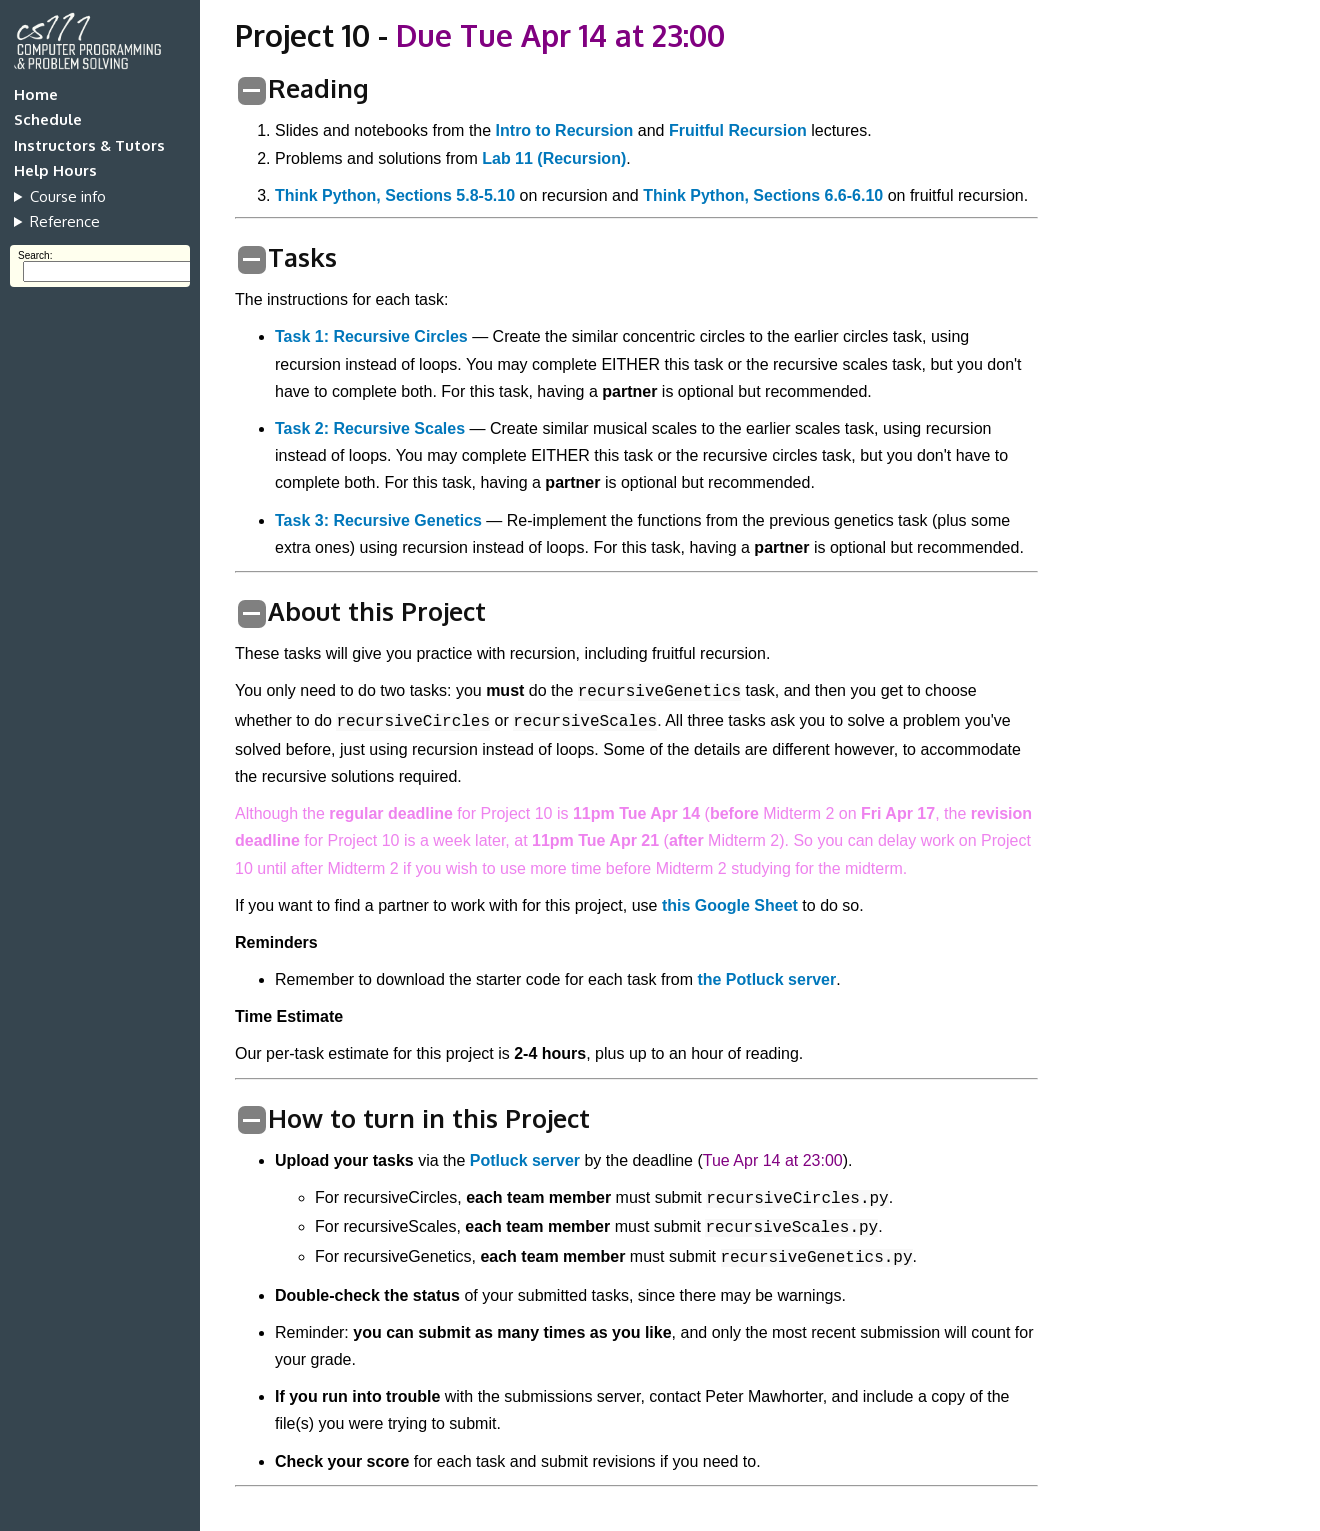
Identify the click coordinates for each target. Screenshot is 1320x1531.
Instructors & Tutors (89, 145)
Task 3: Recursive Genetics (378, 520)
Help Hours (55, 170)
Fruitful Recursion (738, 130)
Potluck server (525, 1160)
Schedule (48, 119)
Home (36, 94)
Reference (65, 221)
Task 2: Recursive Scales (370, 428)
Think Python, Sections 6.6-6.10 (763, 195)
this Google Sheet (730, 905)
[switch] (252, 91)
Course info (68, 196)
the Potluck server (766, 979)
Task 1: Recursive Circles (371, 336)
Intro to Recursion (565, 130)
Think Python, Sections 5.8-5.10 (395, 195)
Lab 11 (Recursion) (554, 158)
